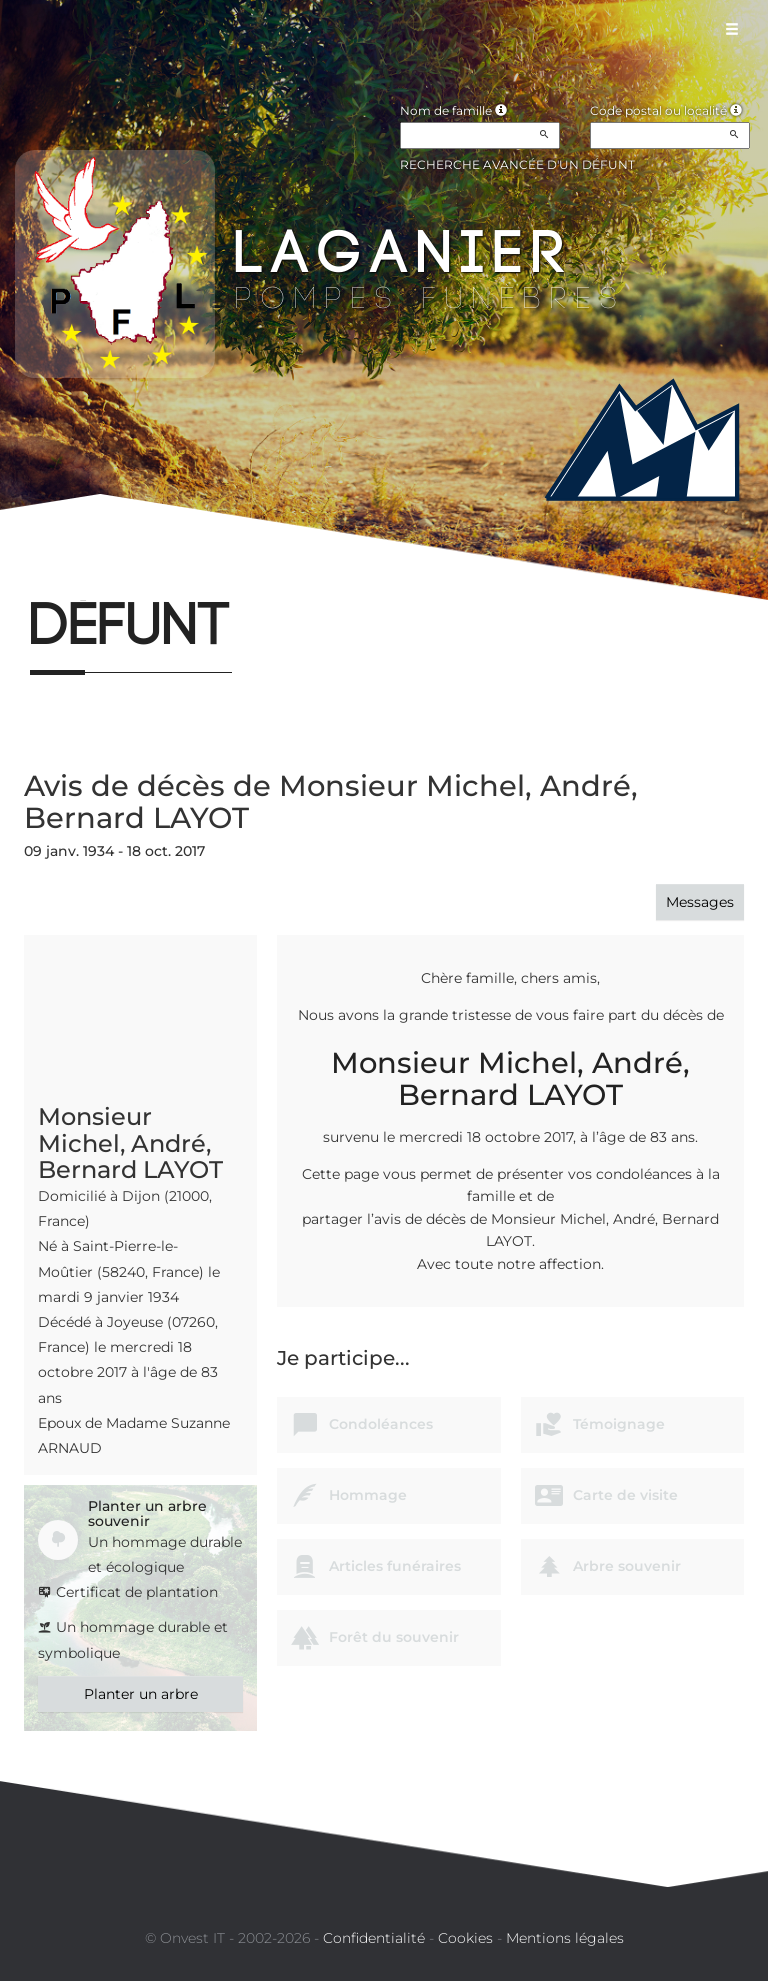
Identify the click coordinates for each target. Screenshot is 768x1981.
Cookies (465, 1938)
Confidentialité (374, 1938)
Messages (700, 902)
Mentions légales (565, 1938)
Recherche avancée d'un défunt (517, 164)
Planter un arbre (141, 1694)
